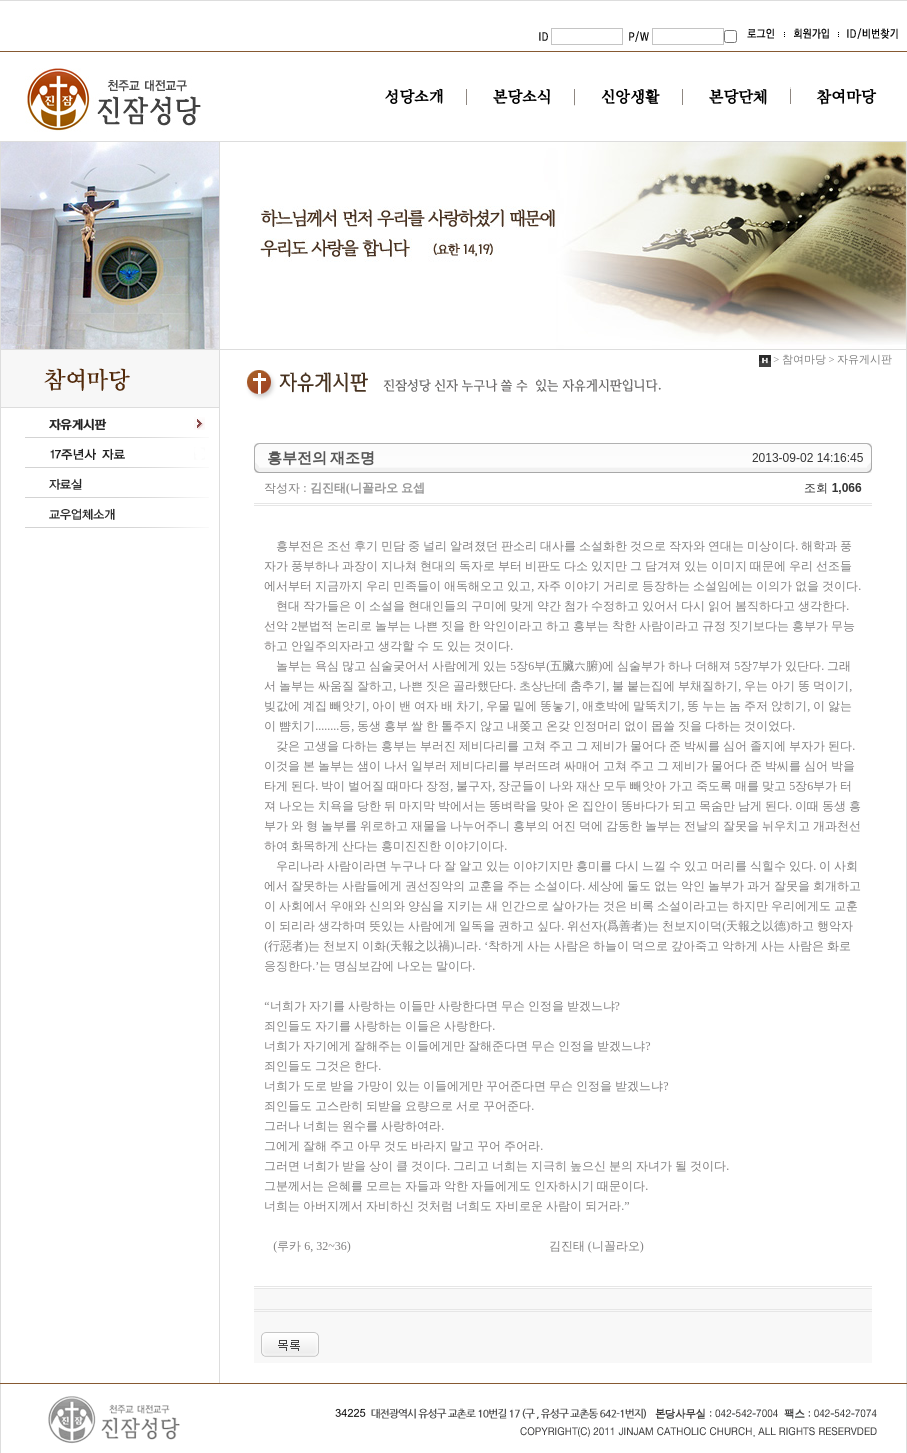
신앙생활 (630, 97)
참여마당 (846, 97)
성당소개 (414, 97)
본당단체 (738, 97)
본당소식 (522, 97)
